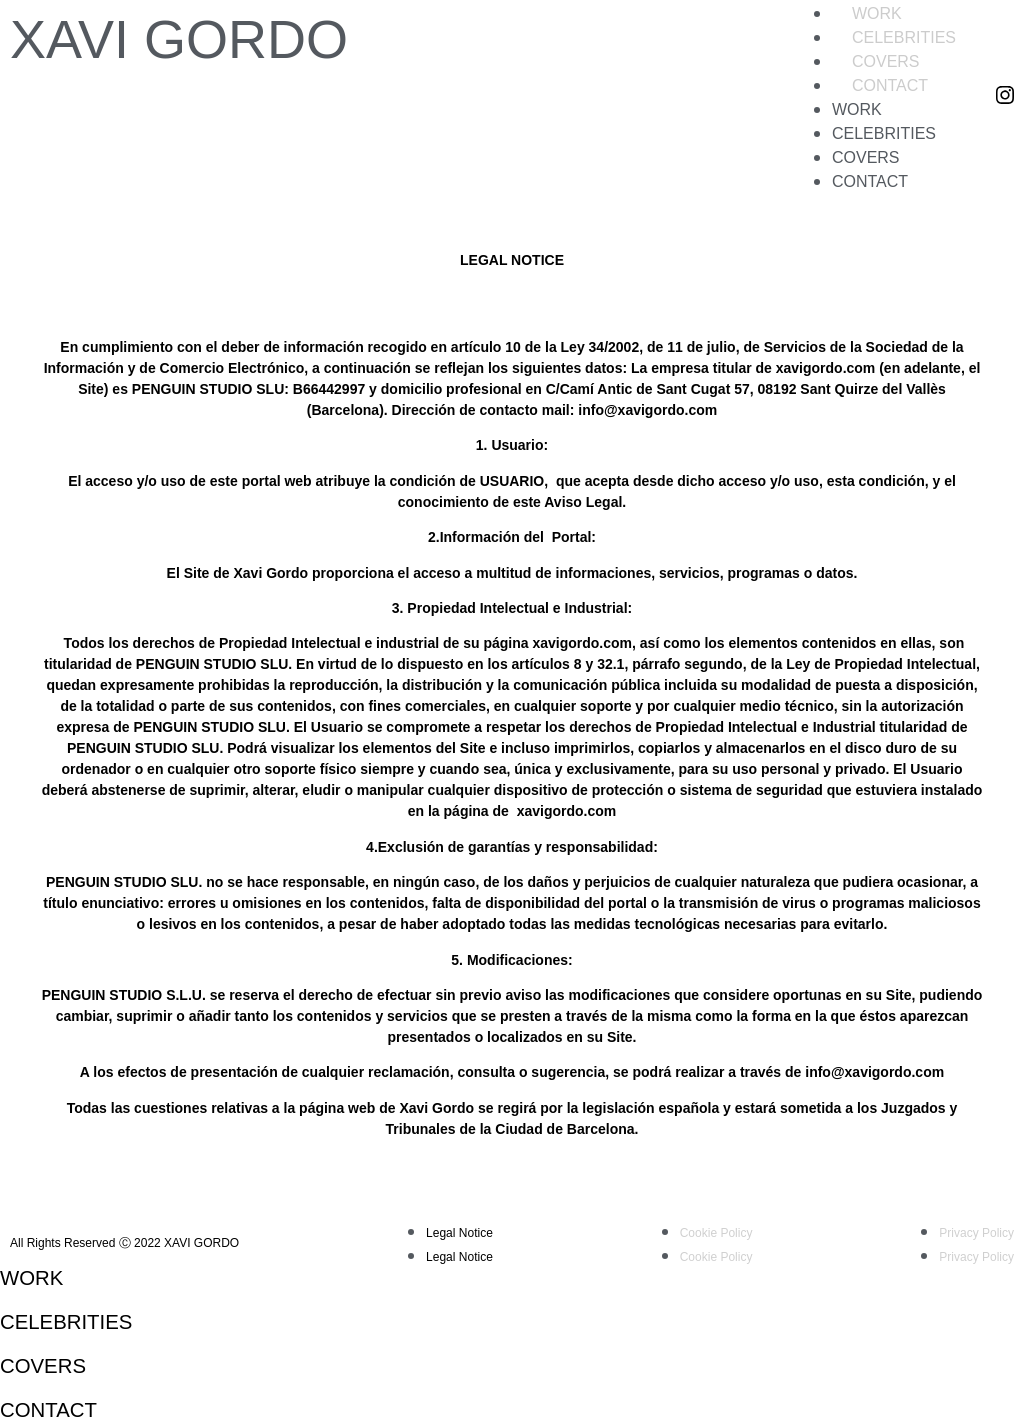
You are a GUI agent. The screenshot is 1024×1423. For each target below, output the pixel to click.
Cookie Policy (716, 1233)
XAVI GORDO (179, 39)
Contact (890, 85)
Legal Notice (459, 1233)
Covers (886, 61)
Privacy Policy (976, 1233)
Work (877, 13)
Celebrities (904, 37)
